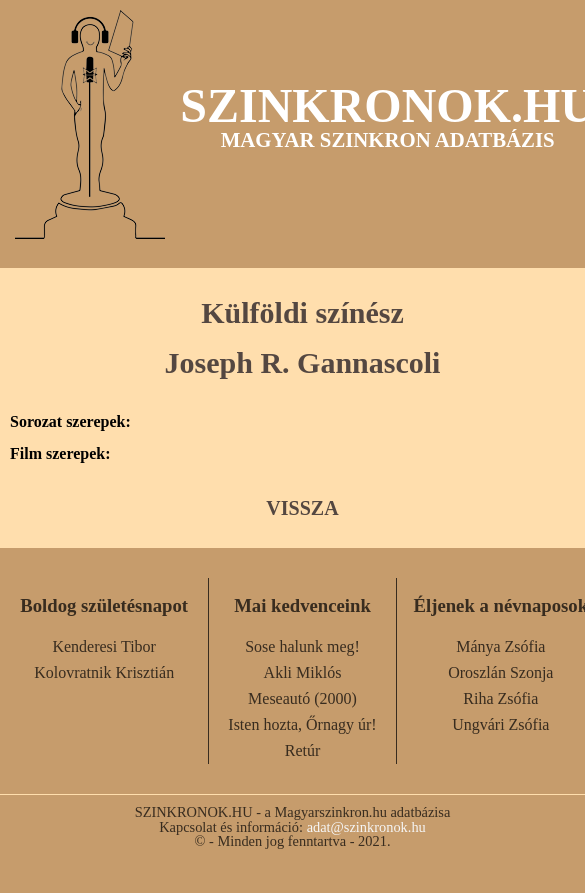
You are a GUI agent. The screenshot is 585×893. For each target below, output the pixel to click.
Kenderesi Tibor (104, 646)
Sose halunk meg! (302, 646)
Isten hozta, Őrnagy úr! (302, 724)
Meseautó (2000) (302, 698)
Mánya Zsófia (500, 646)
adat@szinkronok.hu (366, 827)
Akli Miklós (303, 672)
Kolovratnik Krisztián (104, 672)
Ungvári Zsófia (500, 724)
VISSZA (302, 508)
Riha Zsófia (500, 698)
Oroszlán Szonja (500, 672)
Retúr (303, 750)
